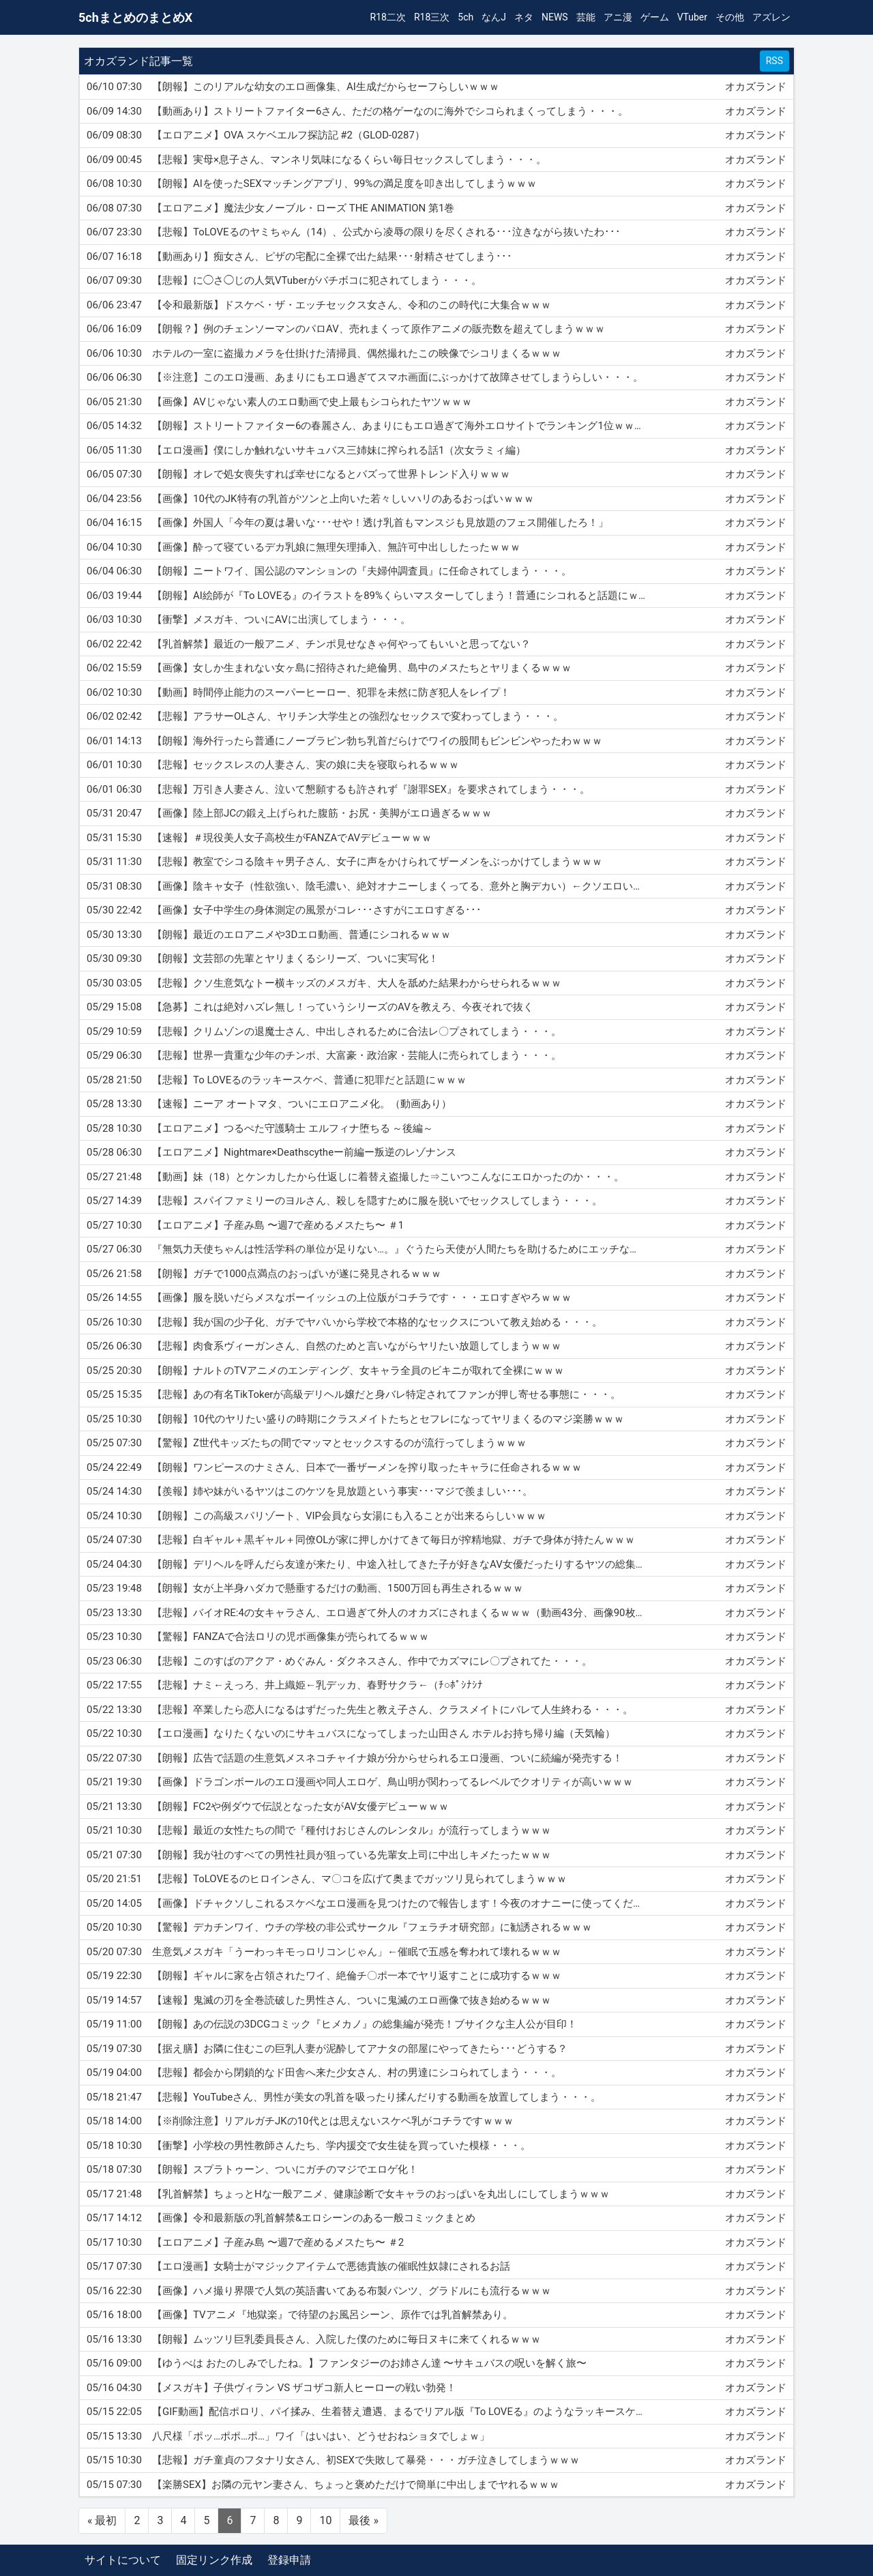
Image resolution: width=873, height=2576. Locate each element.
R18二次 (388, 17)
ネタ (523, 17)
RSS (774, 60)
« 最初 (102, 2520)
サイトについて (123, 2559)
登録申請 (289, 2559)
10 (325, 2520)
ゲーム (654, 17)
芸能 (585, 17)
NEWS (555, 17)
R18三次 (431, 17)
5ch (465, 17)
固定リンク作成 (214, 2559)
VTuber (692, 17)
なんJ (494, 17)
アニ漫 (618, 17)
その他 (729, 17)
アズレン (771, 17)
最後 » (363, 2520)
